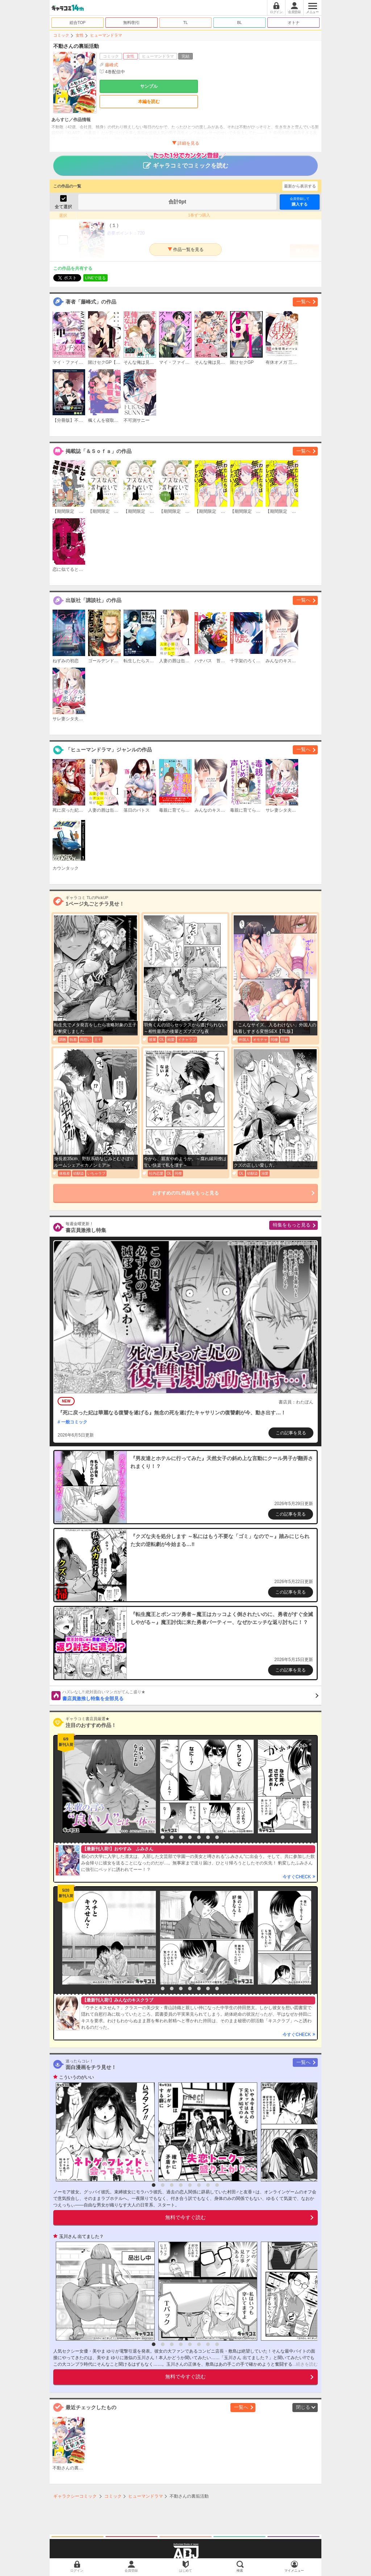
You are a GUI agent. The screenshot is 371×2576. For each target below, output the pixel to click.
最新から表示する (300, 186)
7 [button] (208, 1837)
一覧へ (303, 301)
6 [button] (199, 1837)
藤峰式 (111, 64)
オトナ (294, 22)
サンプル (149, 86)
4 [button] (181, 1837)
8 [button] (217, 1837)
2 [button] (162, 1837)
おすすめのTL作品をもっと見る (185, 1193)
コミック (61, 35)
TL (185, 22)
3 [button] (172, 1837)
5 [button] (190, 1837)
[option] (107, 1786)
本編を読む (149, 101)
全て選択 (63, 206)
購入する (299, 201)
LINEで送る (95, 278)
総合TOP (78, 22)
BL (239, 22)
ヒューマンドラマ (106, 35)
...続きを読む (305, 2364)
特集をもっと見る (291, 1225)
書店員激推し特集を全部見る (190, 1695)
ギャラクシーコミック (75, 2496)
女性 (80, 35)
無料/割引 (131, 22)
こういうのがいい (76, 2077)
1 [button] (153, 1837)
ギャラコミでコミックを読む (185, 162)
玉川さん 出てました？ (81, 2236)
